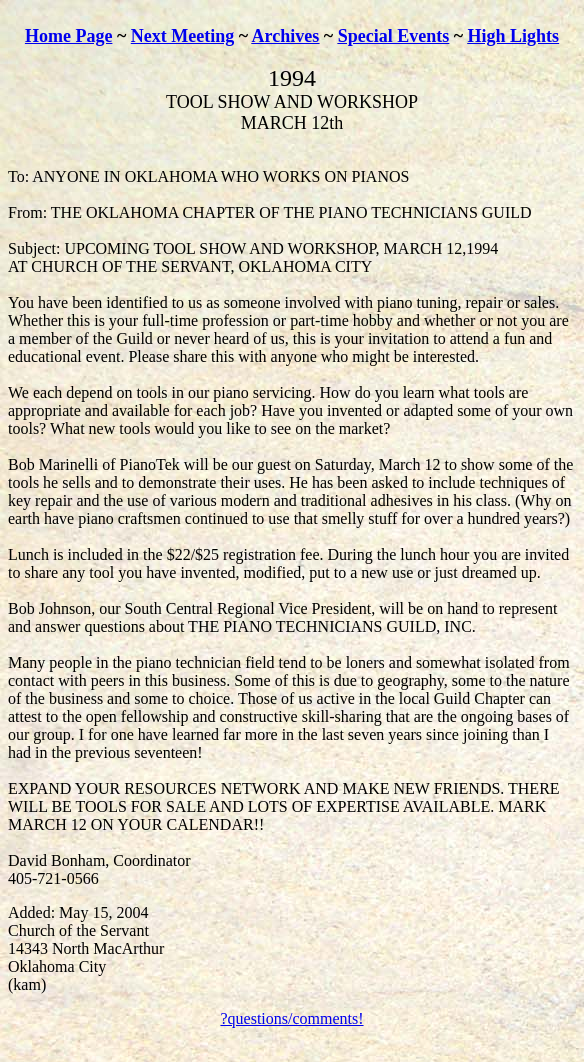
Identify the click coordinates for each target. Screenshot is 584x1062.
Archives (286, 36)
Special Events (394, 36)
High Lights (514, 36)
